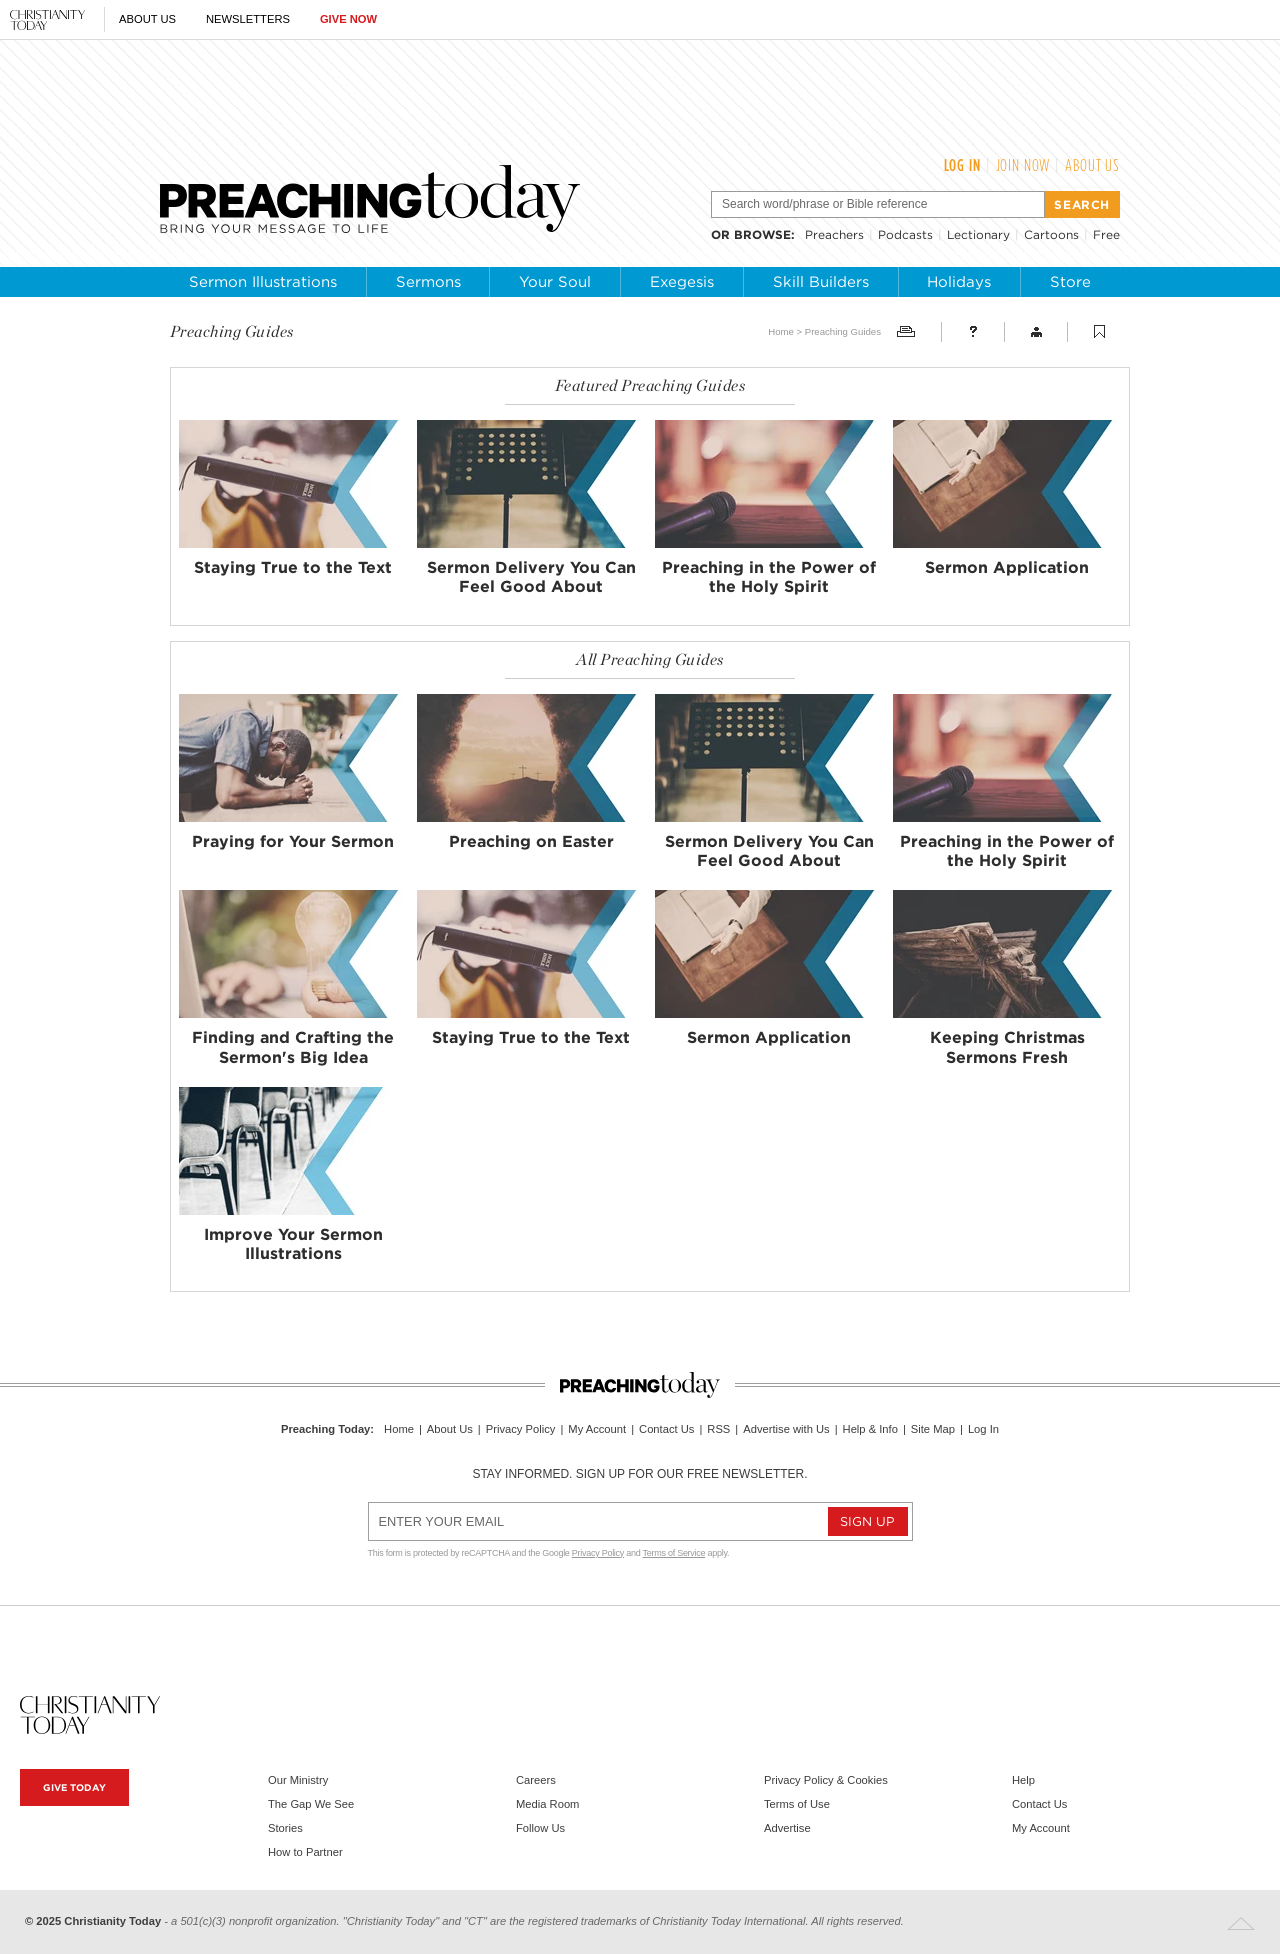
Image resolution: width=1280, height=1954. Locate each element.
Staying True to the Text (293, 567)
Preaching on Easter (531, 841)
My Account (597, 1429)
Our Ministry (298, 1780)
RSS (718, 1429)
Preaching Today (325, 1429)
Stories (285, 1828)
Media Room (547, 1804)
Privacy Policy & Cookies (826, 1780)
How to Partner (305, 1852)
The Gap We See (311, 1804)
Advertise (787, 1828)
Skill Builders (821, 282)
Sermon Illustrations (263, 282)
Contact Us (666, 1429)
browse (762, 234)
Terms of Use (797, 1804)
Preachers (834, 234)
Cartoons (1051, 234)
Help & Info (870, 1429)
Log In (962, 165)
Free (1106, 234)
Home (781, 331)
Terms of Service (674, 1553)
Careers (536, 1780)
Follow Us (540, 1828)
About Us (147, 19)
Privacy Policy (521, 1429)
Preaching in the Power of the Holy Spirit (769, 577)
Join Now (1023, 165)
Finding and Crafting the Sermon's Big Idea (293, 1047)
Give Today (74, 1787)
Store (1070, 282)
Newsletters (248, 19)
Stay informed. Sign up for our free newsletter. (639, 1474)
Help (1023, 1780)
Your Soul (555, 282)
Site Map (933, 1429)
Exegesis (682, 282)
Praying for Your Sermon (293, 841)
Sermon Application (1007, 567)
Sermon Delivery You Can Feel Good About (531, 577)
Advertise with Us (786, 1429)
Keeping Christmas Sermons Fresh (1007, 1047)
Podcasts (905, 234)
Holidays (959, 282)
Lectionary (978, 234)
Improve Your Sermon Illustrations (293, 1244)
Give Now (348, 19)
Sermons (428, 282)
